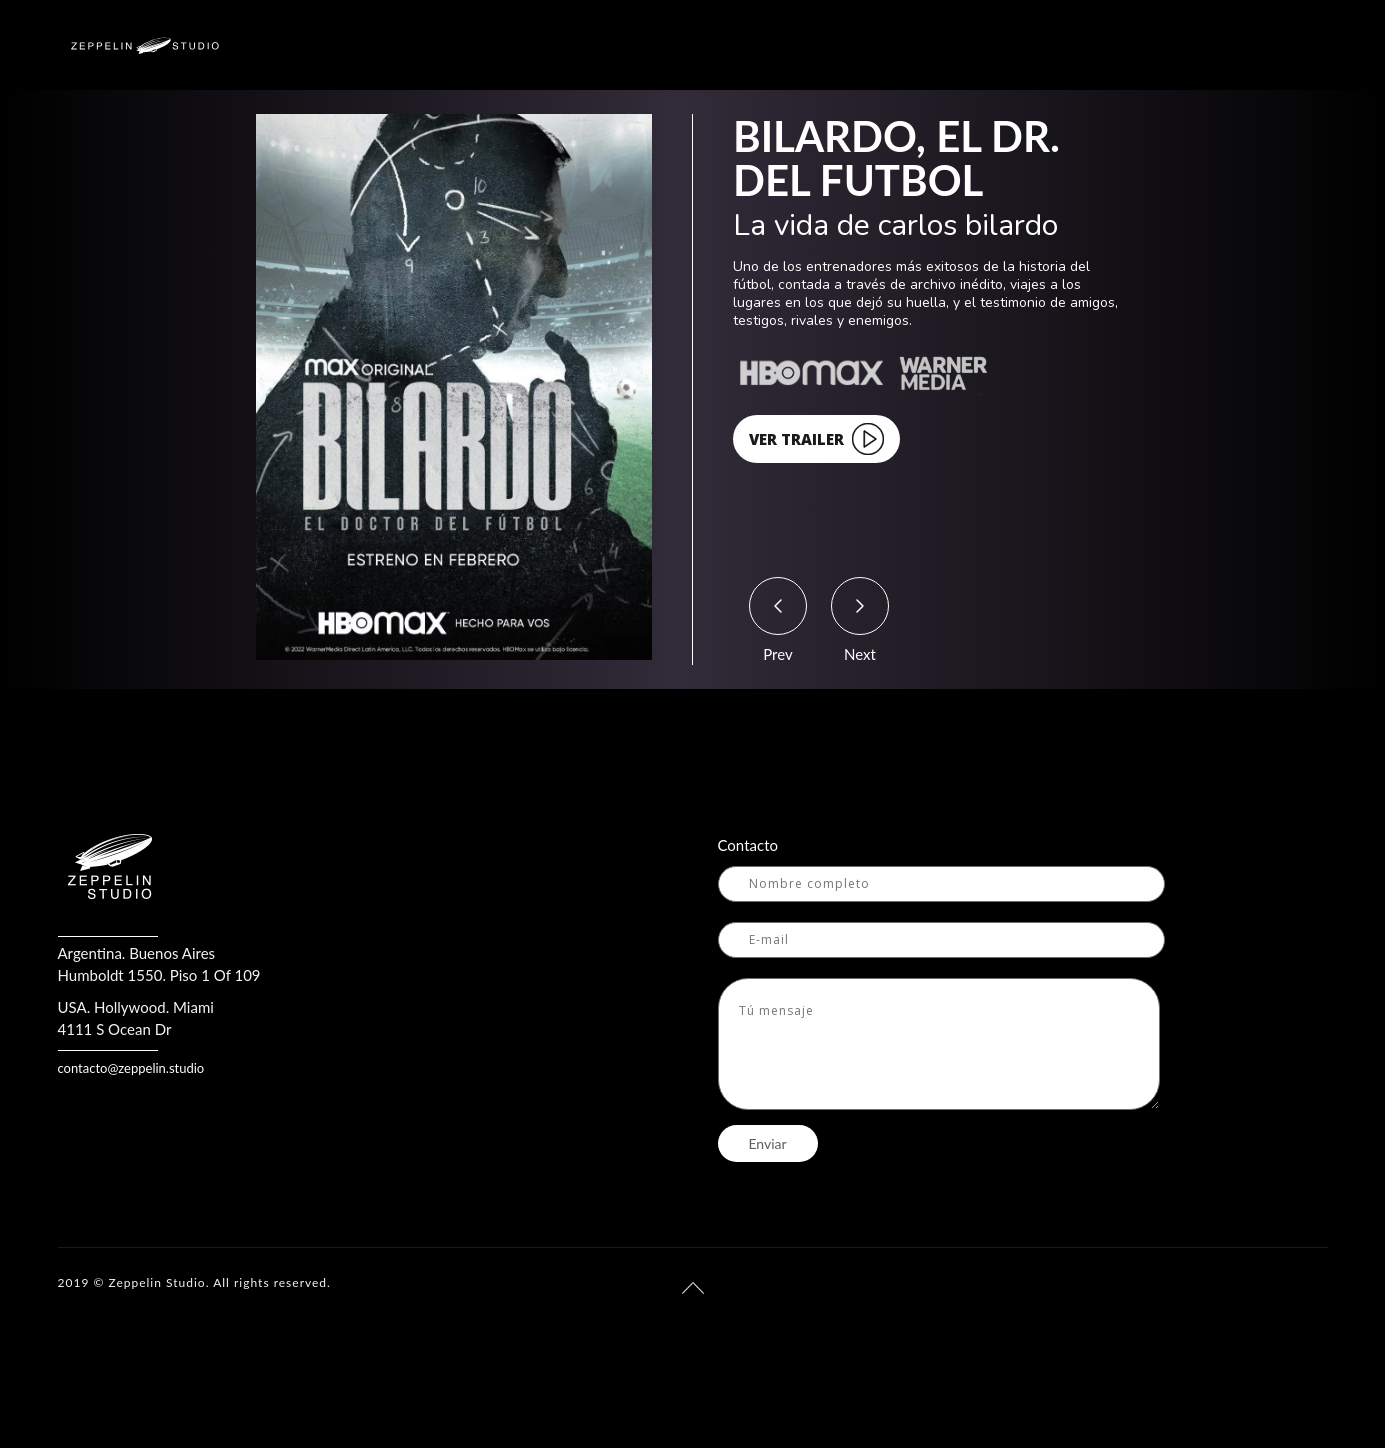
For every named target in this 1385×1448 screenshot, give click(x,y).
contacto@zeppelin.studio (131, 1068)
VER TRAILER (816, 439)
